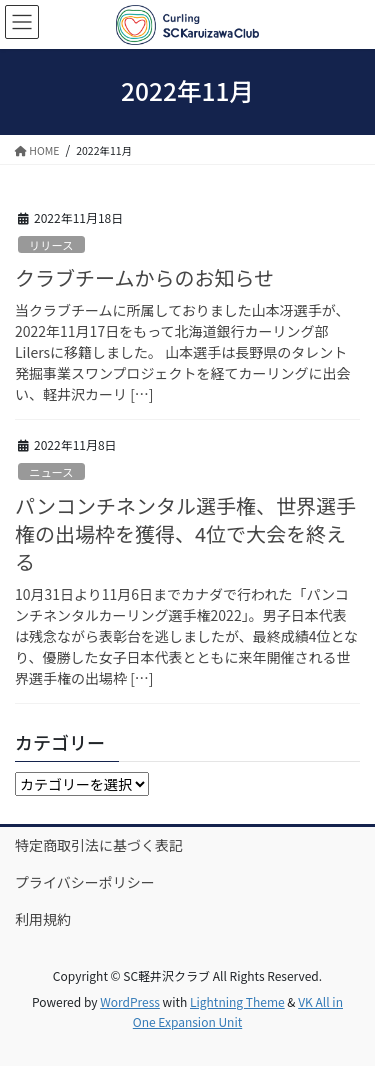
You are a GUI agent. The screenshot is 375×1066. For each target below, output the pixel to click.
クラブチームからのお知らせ (144, 277)
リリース (51, 245)
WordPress (130, 1001)
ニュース (51, 472)
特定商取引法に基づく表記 (99, 845)
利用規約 (43, 919)
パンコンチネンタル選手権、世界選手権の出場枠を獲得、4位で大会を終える (185, 533)
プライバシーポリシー (85, 882)
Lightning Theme (237, 1001)
